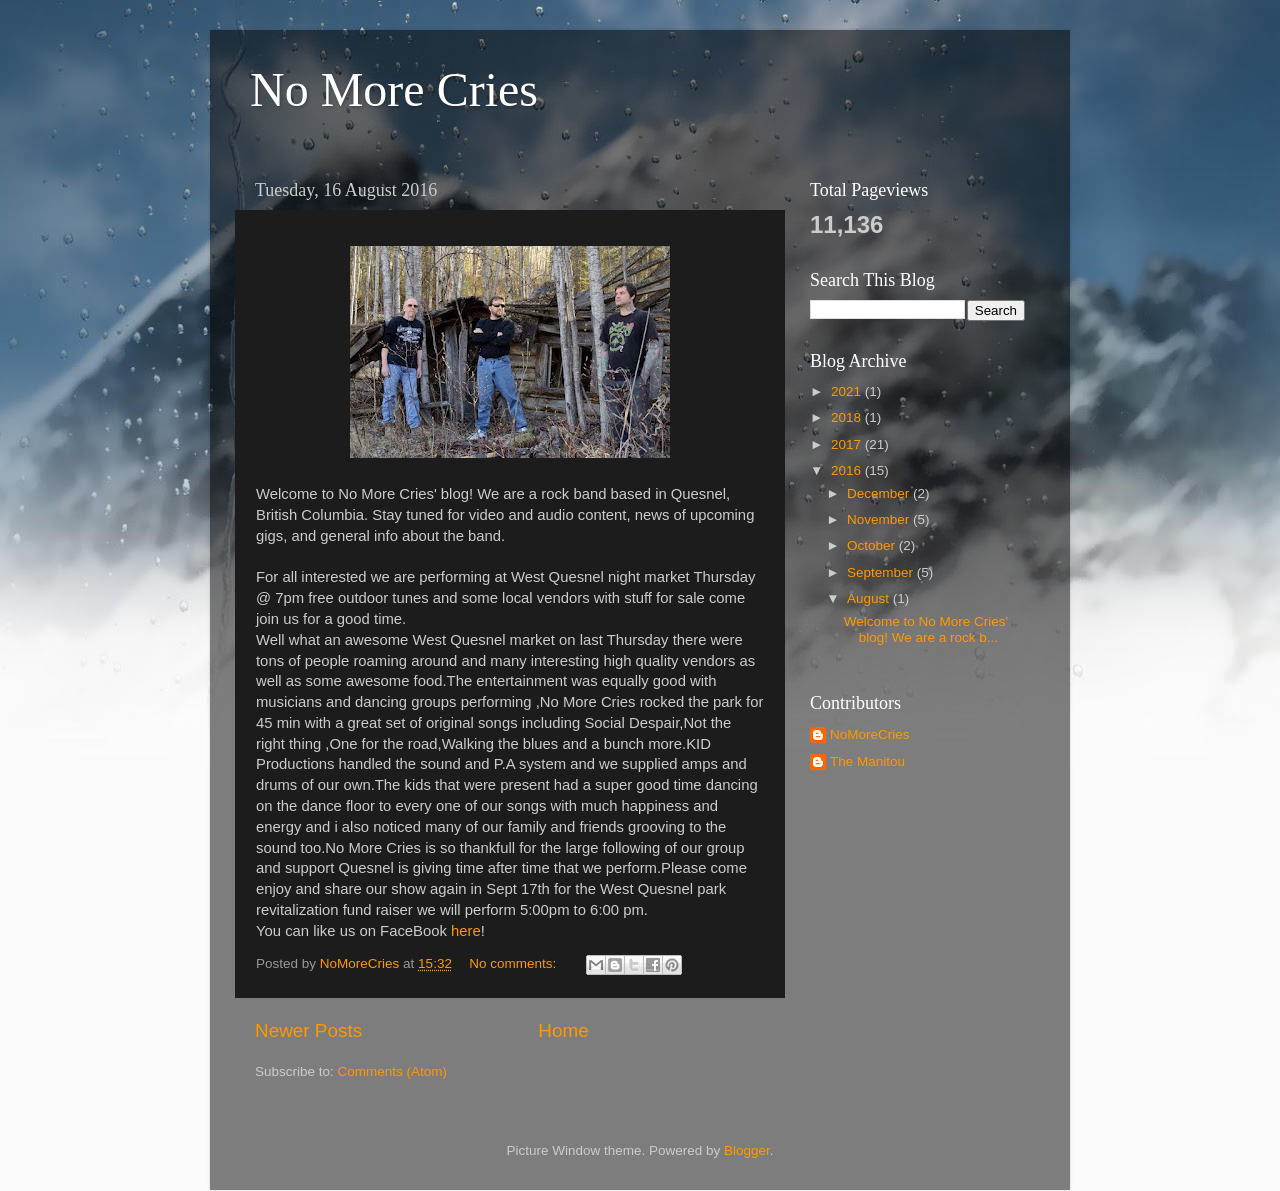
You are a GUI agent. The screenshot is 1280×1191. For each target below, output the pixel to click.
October (873, 545)
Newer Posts (308, 1030)
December (880, 493)
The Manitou (867, 761)
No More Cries (394, 89)
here (466, 931)
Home (563, 1030)
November (880, 519)
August (870, 598)
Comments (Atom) (393, 1071)
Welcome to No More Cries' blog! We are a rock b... (926, 629)
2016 (848, 470)
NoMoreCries (870, 734)
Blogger (747, 1150)
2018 (848, 417)
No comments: (514, 963)
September (882, 572)
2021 (848, 391)
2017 (848, 444)
